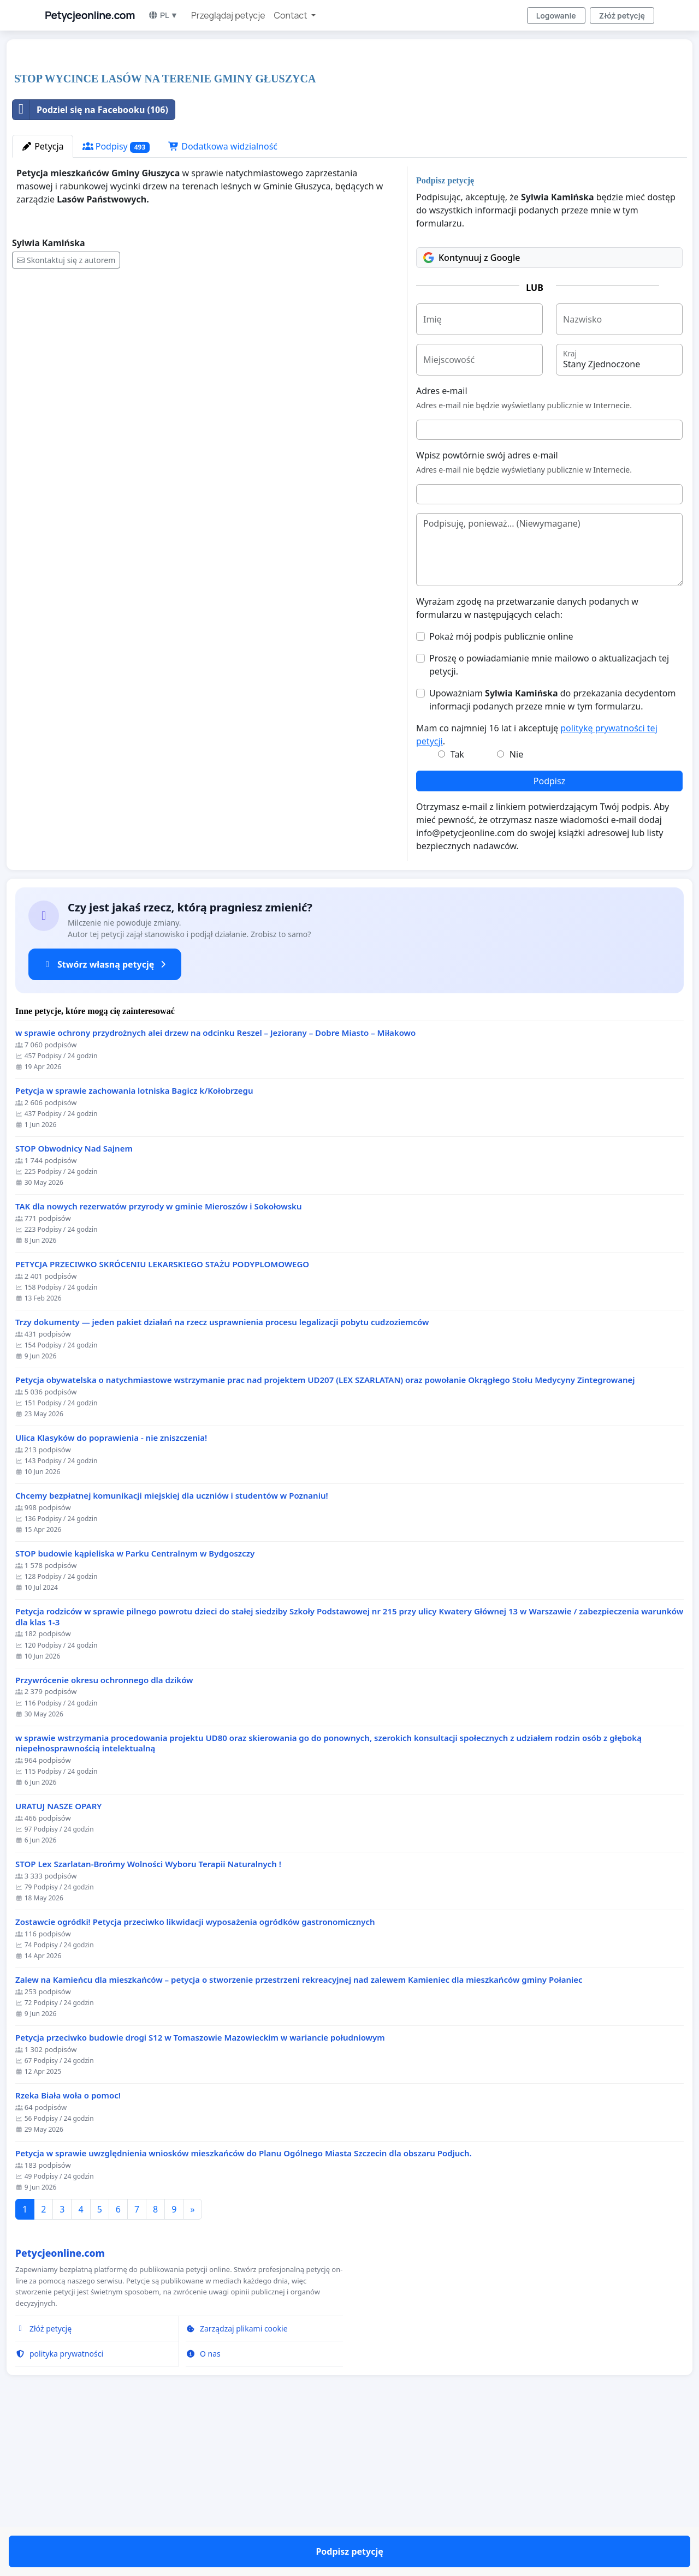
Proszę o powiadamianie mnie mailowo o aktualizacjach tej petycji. (549, 817)
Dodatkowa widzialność (222, 299)
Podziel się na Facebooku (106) (90, 262)
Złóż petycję (622, 15)
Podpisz (549, 934)
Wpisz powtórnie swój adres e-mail (487, 608)
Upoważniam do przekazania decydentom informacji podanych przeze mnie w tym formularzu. (552, 852)
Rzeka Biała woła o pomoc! (68, 2248)
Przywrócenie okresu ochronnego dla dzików (104, 1833)
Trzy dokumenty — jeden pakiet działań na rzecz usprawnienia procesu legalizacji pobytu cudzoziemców (222, 1475)
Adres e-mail (441, 544)
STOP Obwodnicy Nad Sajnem (74, 1301)
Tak (457, 907)
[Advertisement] (339, 133)
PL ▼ (163, 15)
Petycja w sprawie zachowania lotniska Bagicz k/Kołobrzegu (134, 1243)
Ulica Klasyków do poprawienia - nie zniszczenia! (111, 1590)
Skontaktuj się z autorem (66, 413)
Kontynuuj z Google (471, 410)
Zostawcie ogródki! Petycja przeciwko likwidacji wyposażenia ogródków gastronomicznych (195, 2075)
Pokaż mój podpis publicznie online (501, 789)
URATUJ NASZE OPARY (58, 1959)
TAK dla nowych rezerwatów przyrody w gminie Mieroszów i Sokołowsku (158, 1359)
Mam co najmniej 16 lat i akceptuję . (536, 887)
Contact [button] (291, 15)
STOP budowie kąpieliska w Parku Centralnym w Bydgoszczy (134, 1706)
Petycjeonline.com (90, 15)
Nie (516, 907)
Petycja (42, 299)
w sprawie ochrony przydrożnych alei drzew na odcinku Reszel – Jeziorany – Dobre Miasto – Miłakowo (215, 1185)
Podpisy (116, 299)
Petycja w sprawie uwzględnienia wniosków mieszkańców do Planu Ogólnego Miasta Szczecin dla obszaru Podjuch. (243, 2306)
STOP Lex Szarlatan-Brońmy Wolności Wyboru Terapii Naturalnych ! (148, 2017)
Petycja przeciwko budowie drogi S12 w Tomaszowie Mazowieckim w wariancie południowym (200, 2190)
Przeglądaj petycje (228, 15)
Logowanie (556, 15)
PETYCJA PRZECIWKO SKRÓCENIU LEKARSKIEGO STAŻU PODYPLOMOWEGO (162, 1417)
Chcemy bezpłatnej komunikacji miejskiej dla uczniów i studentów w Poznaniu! (171, 1648)
